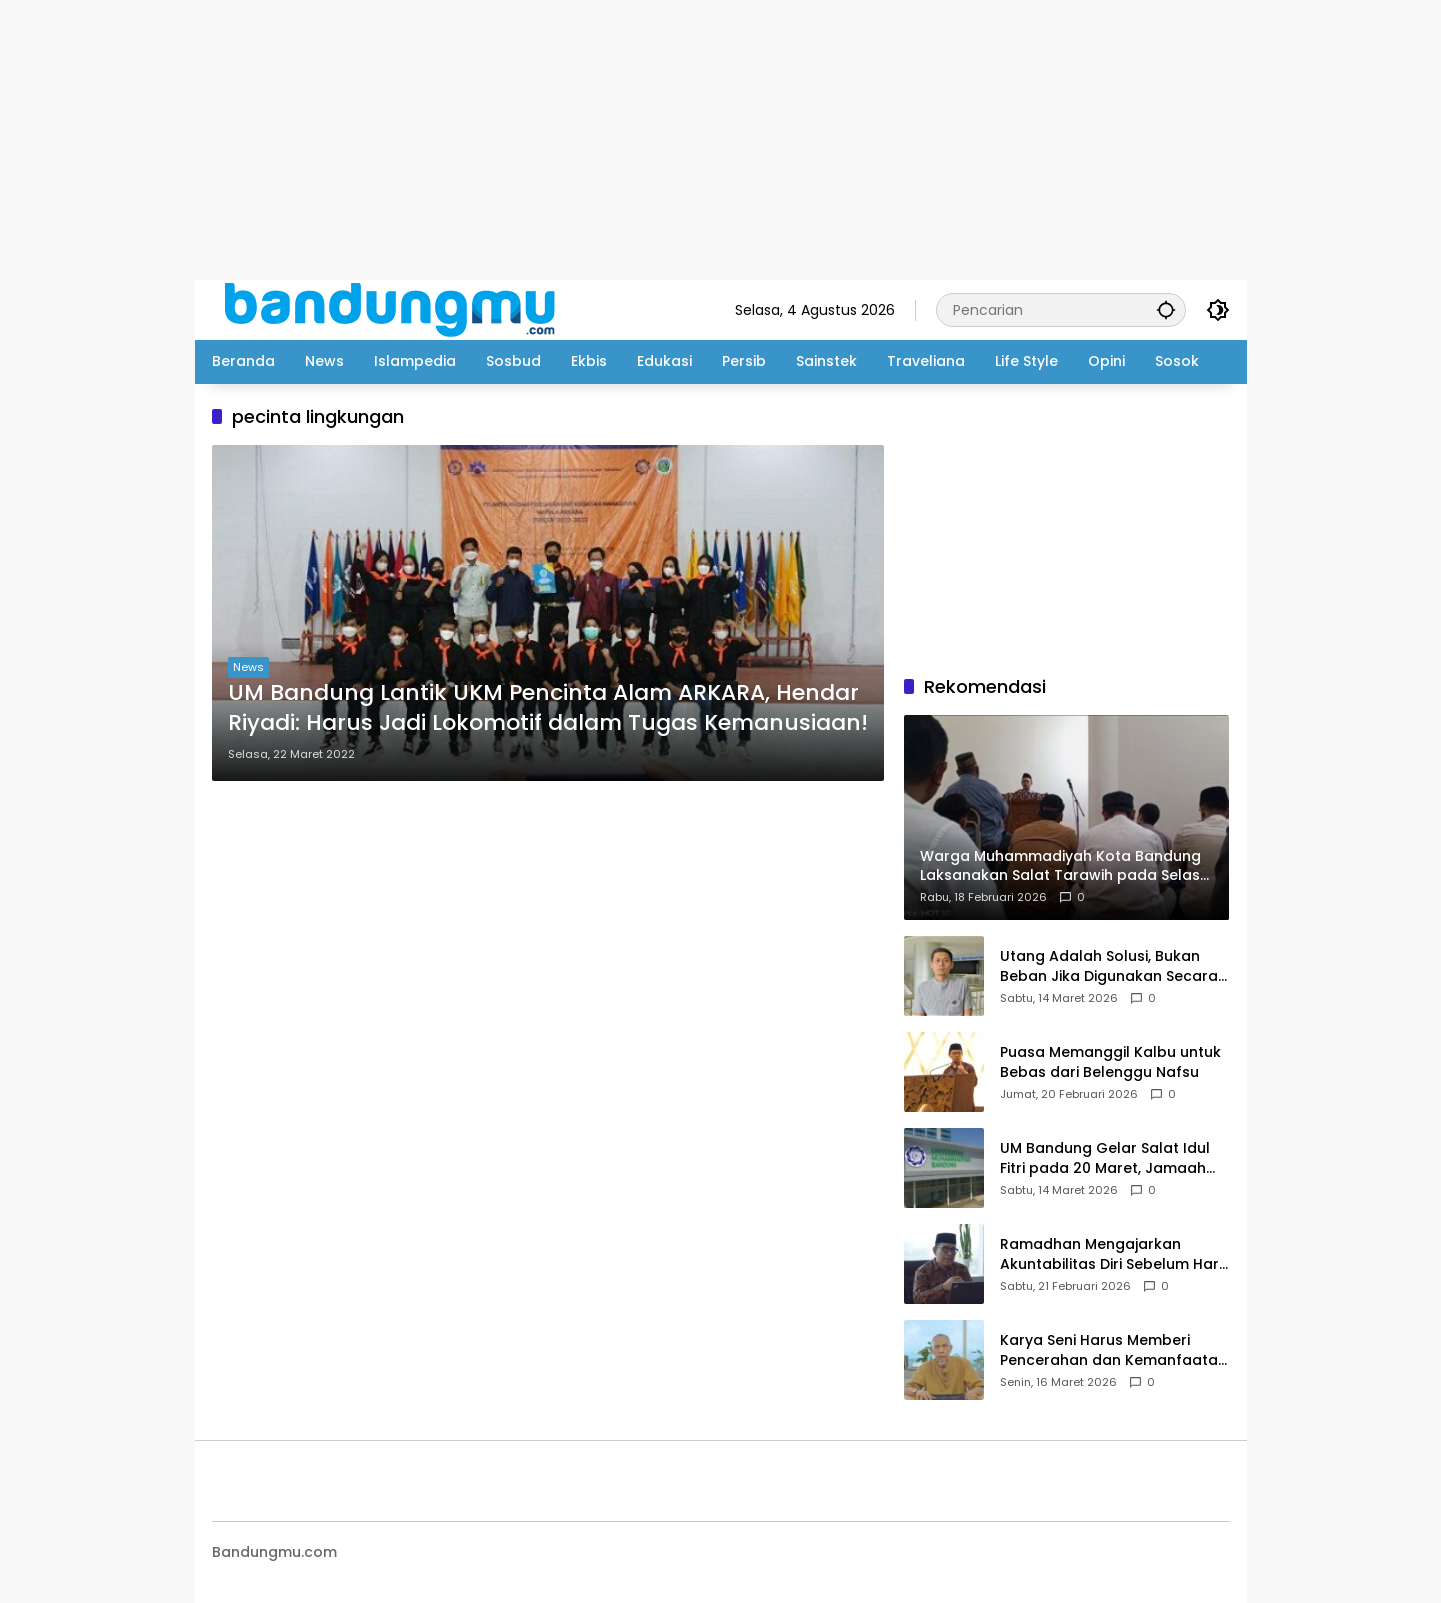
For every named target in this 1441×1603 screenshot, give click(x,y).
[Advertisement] (600, 140)
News (248, 667)
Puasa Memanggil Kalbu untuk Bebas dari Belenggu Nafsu (1110, 1062)
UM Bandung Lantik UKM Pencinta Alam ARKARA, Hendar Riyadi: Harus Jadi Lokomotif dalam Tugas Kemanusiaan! (548, 708)
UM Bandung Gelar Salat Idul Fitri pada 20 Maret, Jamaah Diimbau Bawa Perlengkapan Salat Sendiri (1105, 1158)
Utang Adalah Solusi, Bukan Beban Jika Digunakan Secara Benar (1109, 966)
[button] (1166, 309)
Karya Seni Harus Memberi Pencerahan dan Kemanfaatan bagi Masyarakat (1113, 1350)
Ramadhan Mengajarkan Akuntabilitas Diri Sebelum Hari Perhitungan (1111, 1254)
